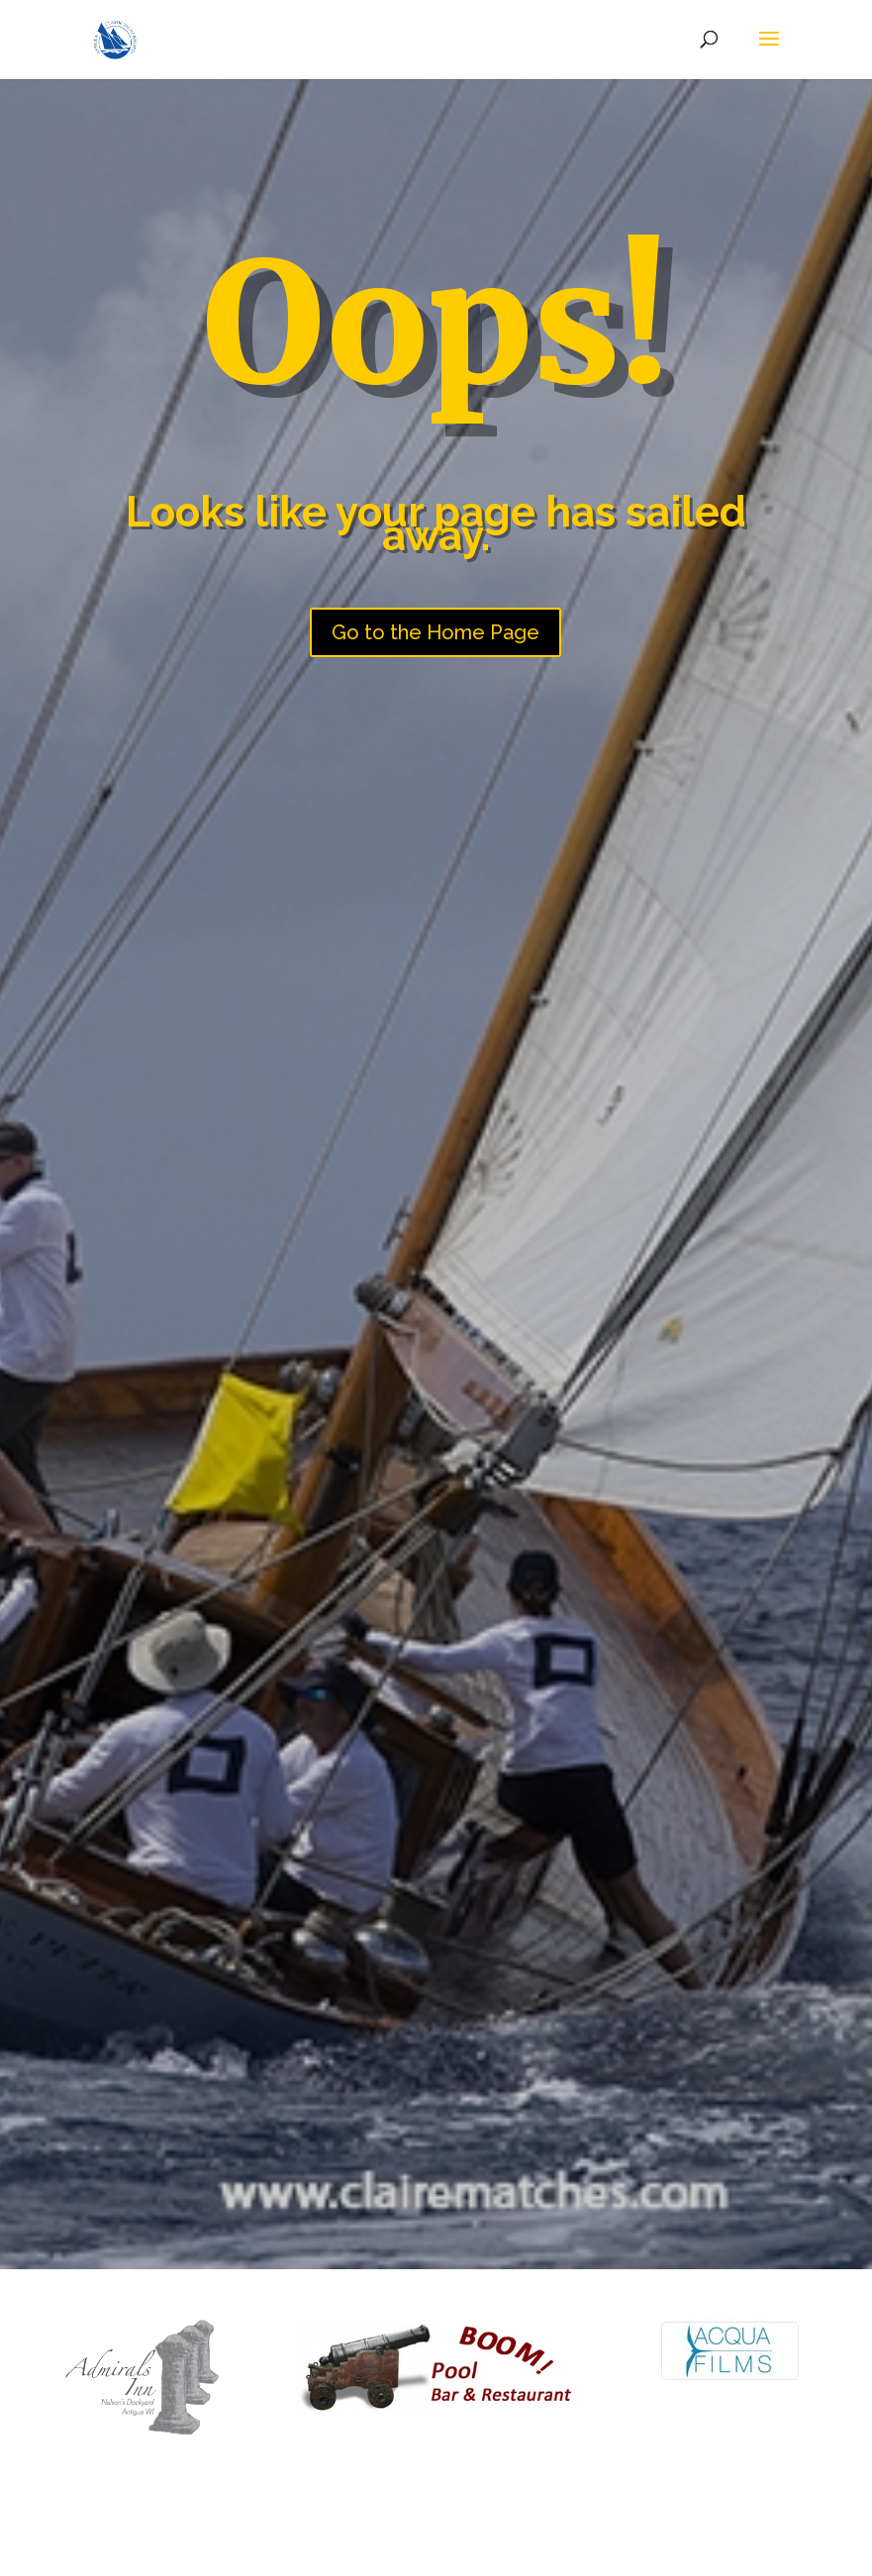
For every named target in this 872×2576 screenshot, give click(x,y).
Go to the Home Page (435, 632)
